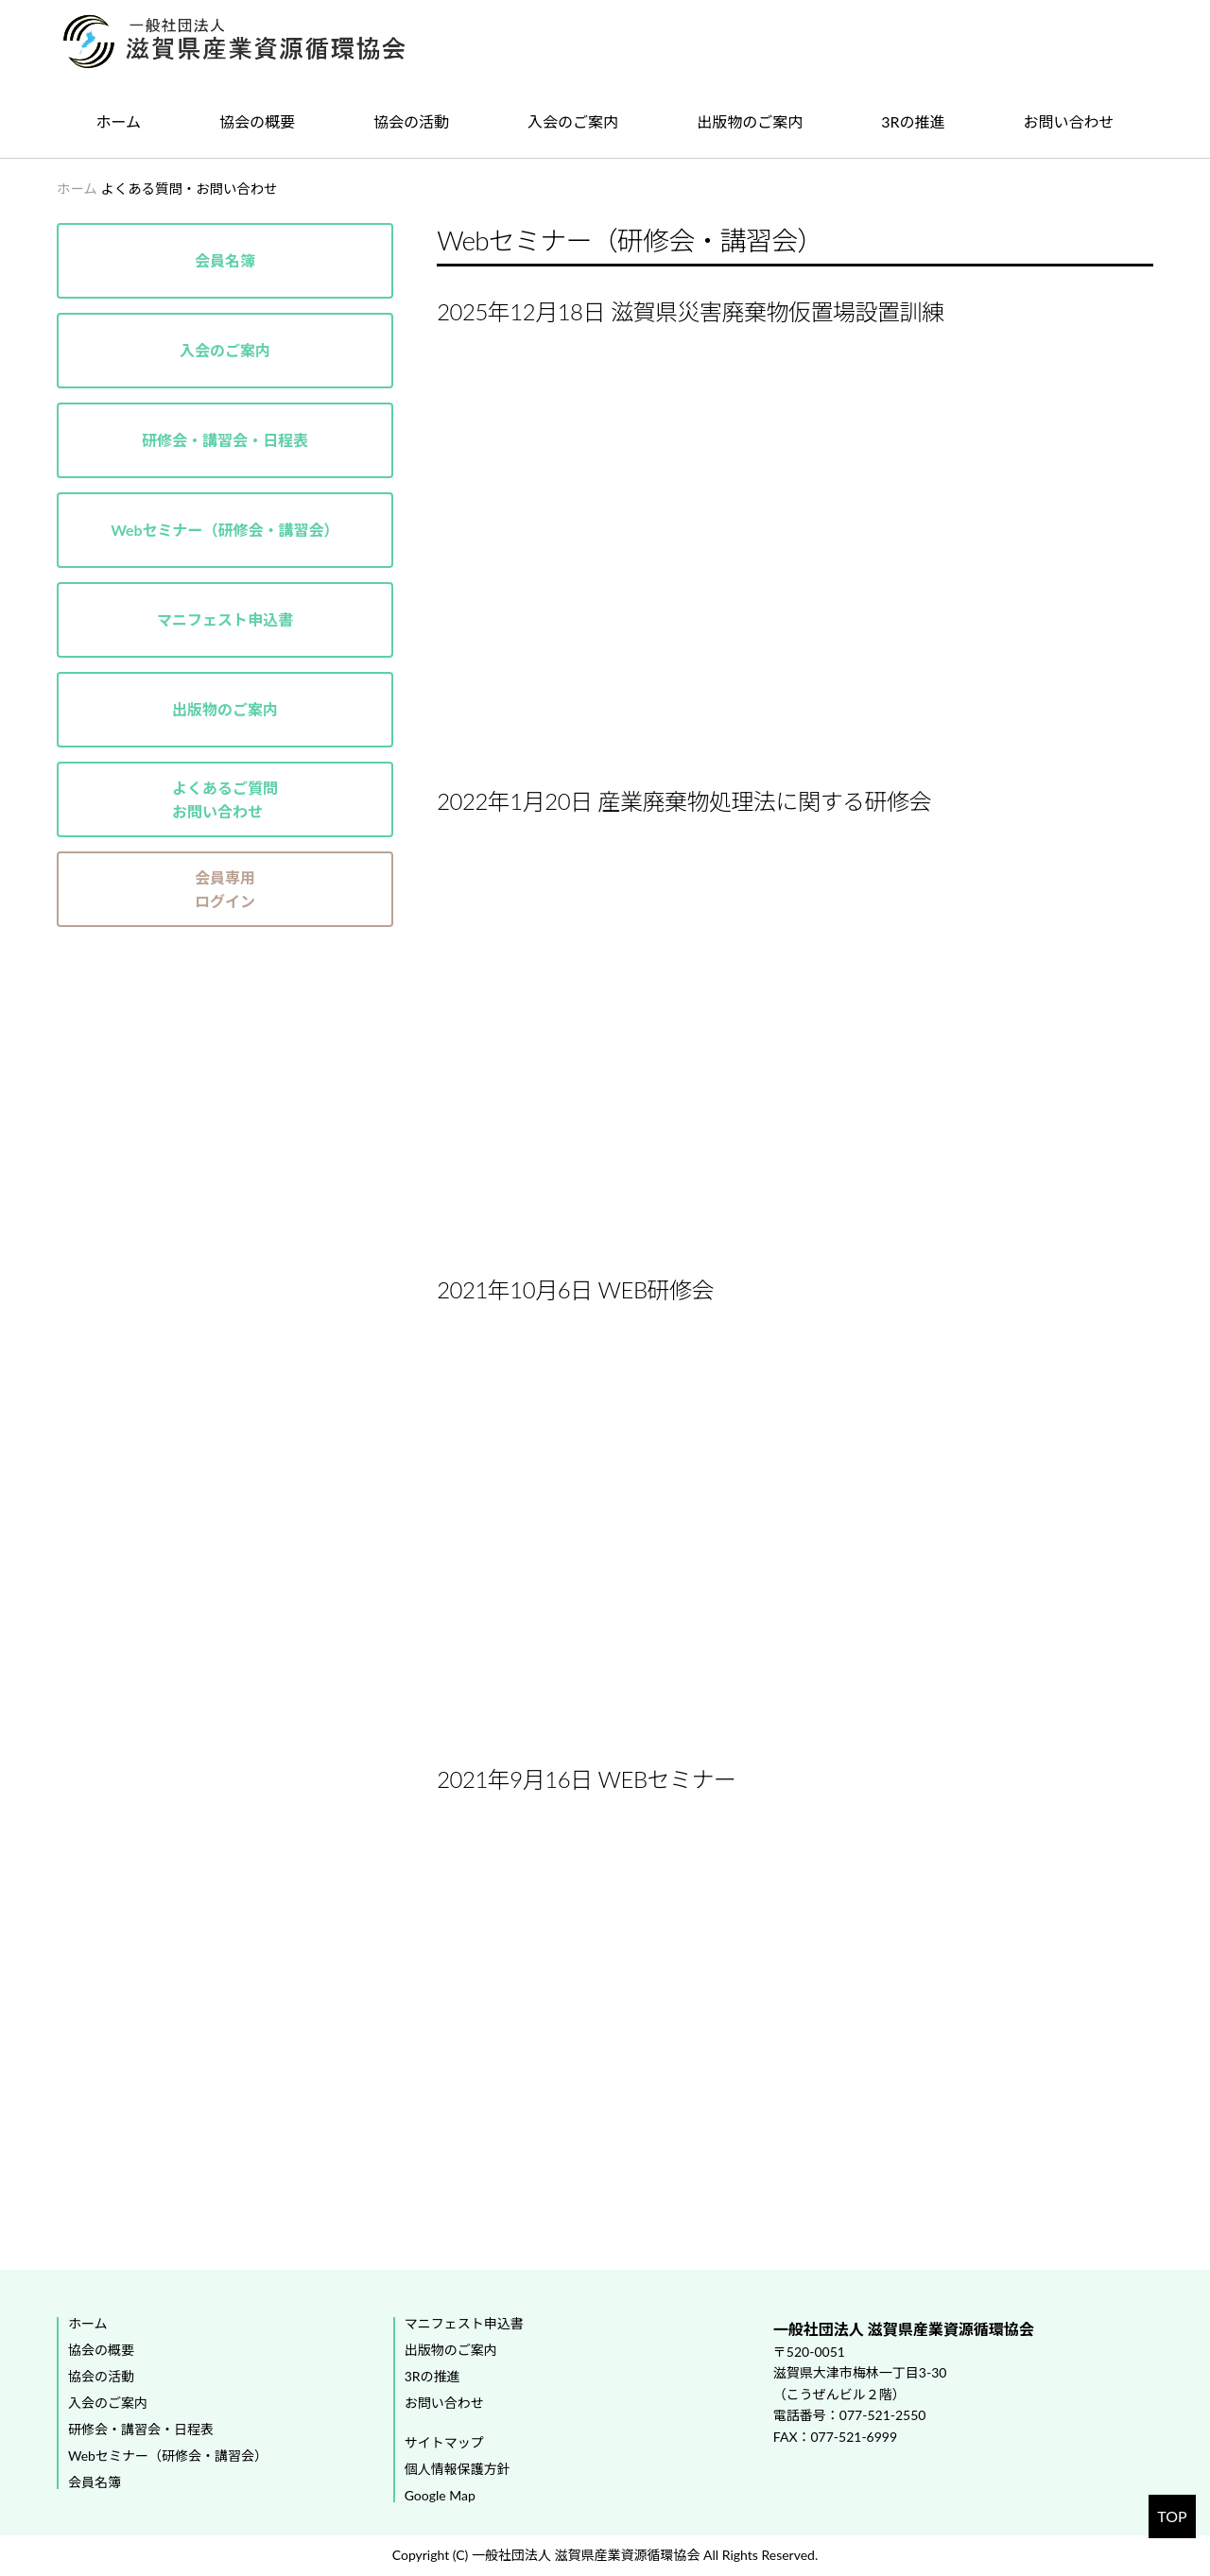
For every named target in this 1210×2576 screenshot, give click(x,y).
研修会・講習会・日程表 (225, 440)
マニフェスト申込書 (225, 619)
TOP (1171, 2516)
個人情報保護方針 (457, 2469)
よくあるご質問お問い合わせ (225, 800)
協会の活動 (411, 121)
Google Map (440, 2495)
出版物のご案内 (750, 121)
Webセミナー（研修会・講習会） (224, 530)
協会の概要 (257, 121)
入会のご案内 (572, 121)
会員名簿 (225, 260)
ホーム (119, 121)
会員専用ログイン (225, 889)
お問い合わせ (1069, 121)
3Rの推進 (912, 121)
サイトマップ (444, 2442)
